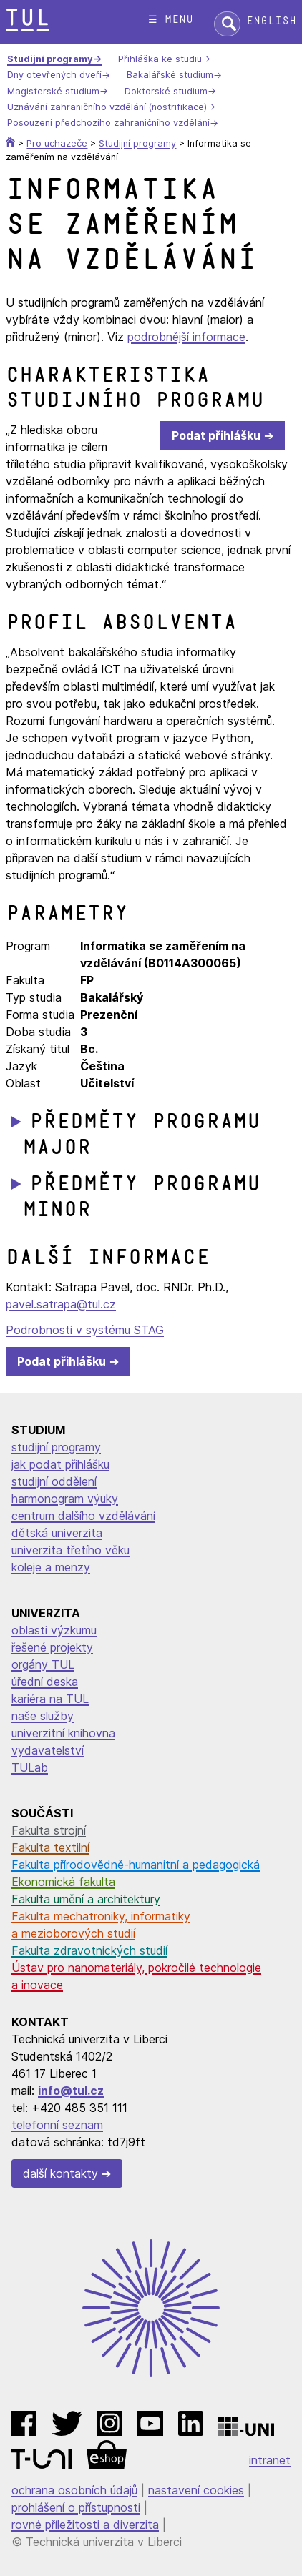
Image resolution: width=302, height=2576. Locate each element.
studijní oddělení (54, 1481)
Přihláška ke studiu (160, 59)
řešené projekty (52, 1647)
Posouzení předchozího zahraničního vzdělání (108, 123)
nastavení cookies (196, 2490)
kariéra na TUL (50, 1699)
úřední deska (44, 1681)
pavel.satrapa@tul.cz (61, 1304)
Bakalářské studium (170, 75)
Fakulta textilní (50, 1847)
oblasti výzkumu (54, 1630)
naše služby (42, 1716)
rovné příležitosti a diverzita (85, 2524)
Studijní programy (50, 59)
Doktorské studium (166, 91)
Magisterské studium (53, 91)
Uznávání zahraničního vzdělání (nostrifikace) (107, 107)
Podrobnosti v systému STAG (85, 1330)
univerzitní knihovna (63, 1733)
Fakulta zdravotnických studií (89, 1950)
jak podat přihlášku (60, 1464)
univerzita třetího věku (70, 1550)
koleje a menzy (50, 1567)
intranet (270, 2460)
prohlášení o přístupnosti (75, 2507)
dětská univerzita (56, 1533)
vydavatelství (47, 1750)
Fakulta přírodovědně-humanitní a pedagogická (135, 1864)
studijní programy (56, 1447)
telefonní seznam (57, 2125)
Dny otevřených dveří (54, 75)
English (271, 21)
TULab (29, 1767)
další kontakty (60, 2173)
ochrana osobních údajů (74, 2490)
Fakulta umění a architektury (85, 1899)
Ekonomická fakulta (63, 1882)
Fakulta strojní (48, 1830)
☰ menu (170, 19)
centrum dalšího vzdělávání (83, 1516)
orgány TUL (42, 1664)
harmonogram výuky (64, 1498)
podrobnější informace (186, 337)
